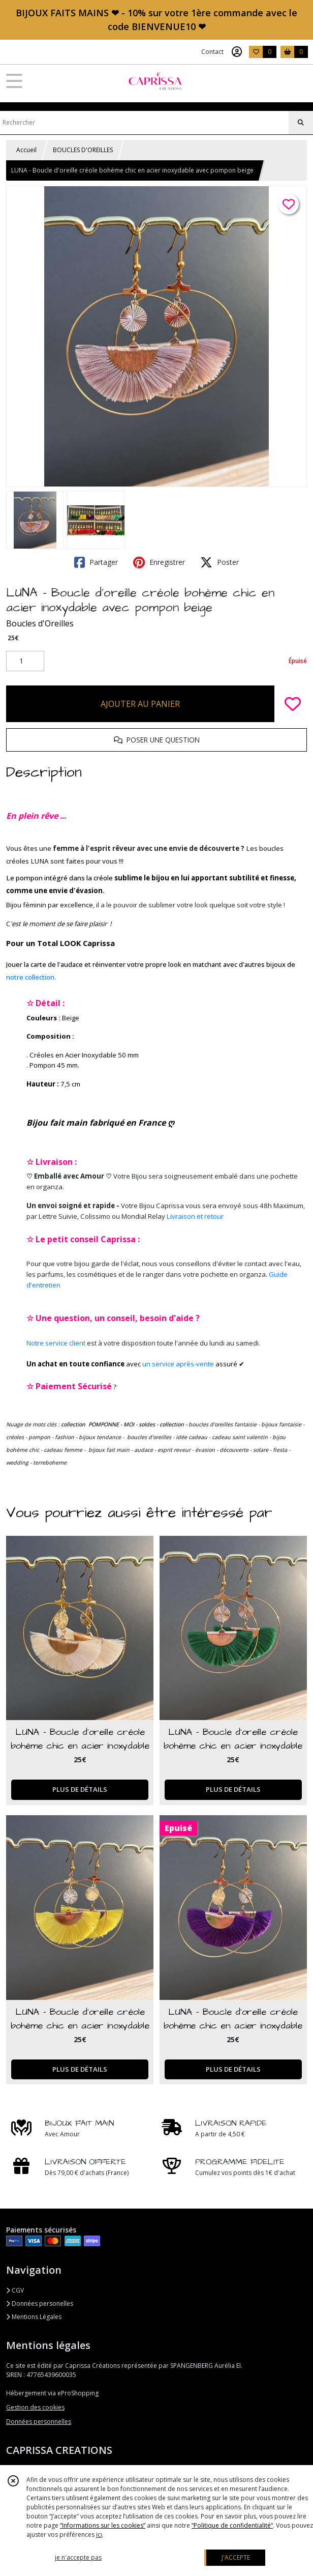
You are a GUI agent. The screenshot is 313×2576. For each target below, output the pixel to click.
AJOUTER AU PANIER (140, 703)
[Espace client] (237, 52)
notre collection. (31, 977)
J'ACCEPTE (236, 2557)
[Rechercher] (301, 122)
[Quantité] (25, 661)
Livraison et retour (195, 1216)
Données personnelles (38, 2421)
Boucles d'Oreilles (40, 623)
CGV (15, 2290)
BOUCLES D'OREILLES (83, 150)
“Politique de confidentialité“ (232, 2525)
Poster (219, 562)
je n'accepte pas (78, 2557)
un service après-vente (178, 1363)
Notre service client (55, 1343)
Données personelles (39, 2303)
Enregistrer (159, 562)
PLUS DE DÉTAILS (79, 1789)
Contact (212, 51)
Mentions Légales (33, 2316)
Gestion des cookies (35, 2407)
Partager (96, 562)
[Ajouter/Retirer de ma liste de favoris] (293, 704)
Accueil (26, 150)
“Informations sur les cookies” (102, 2525)
